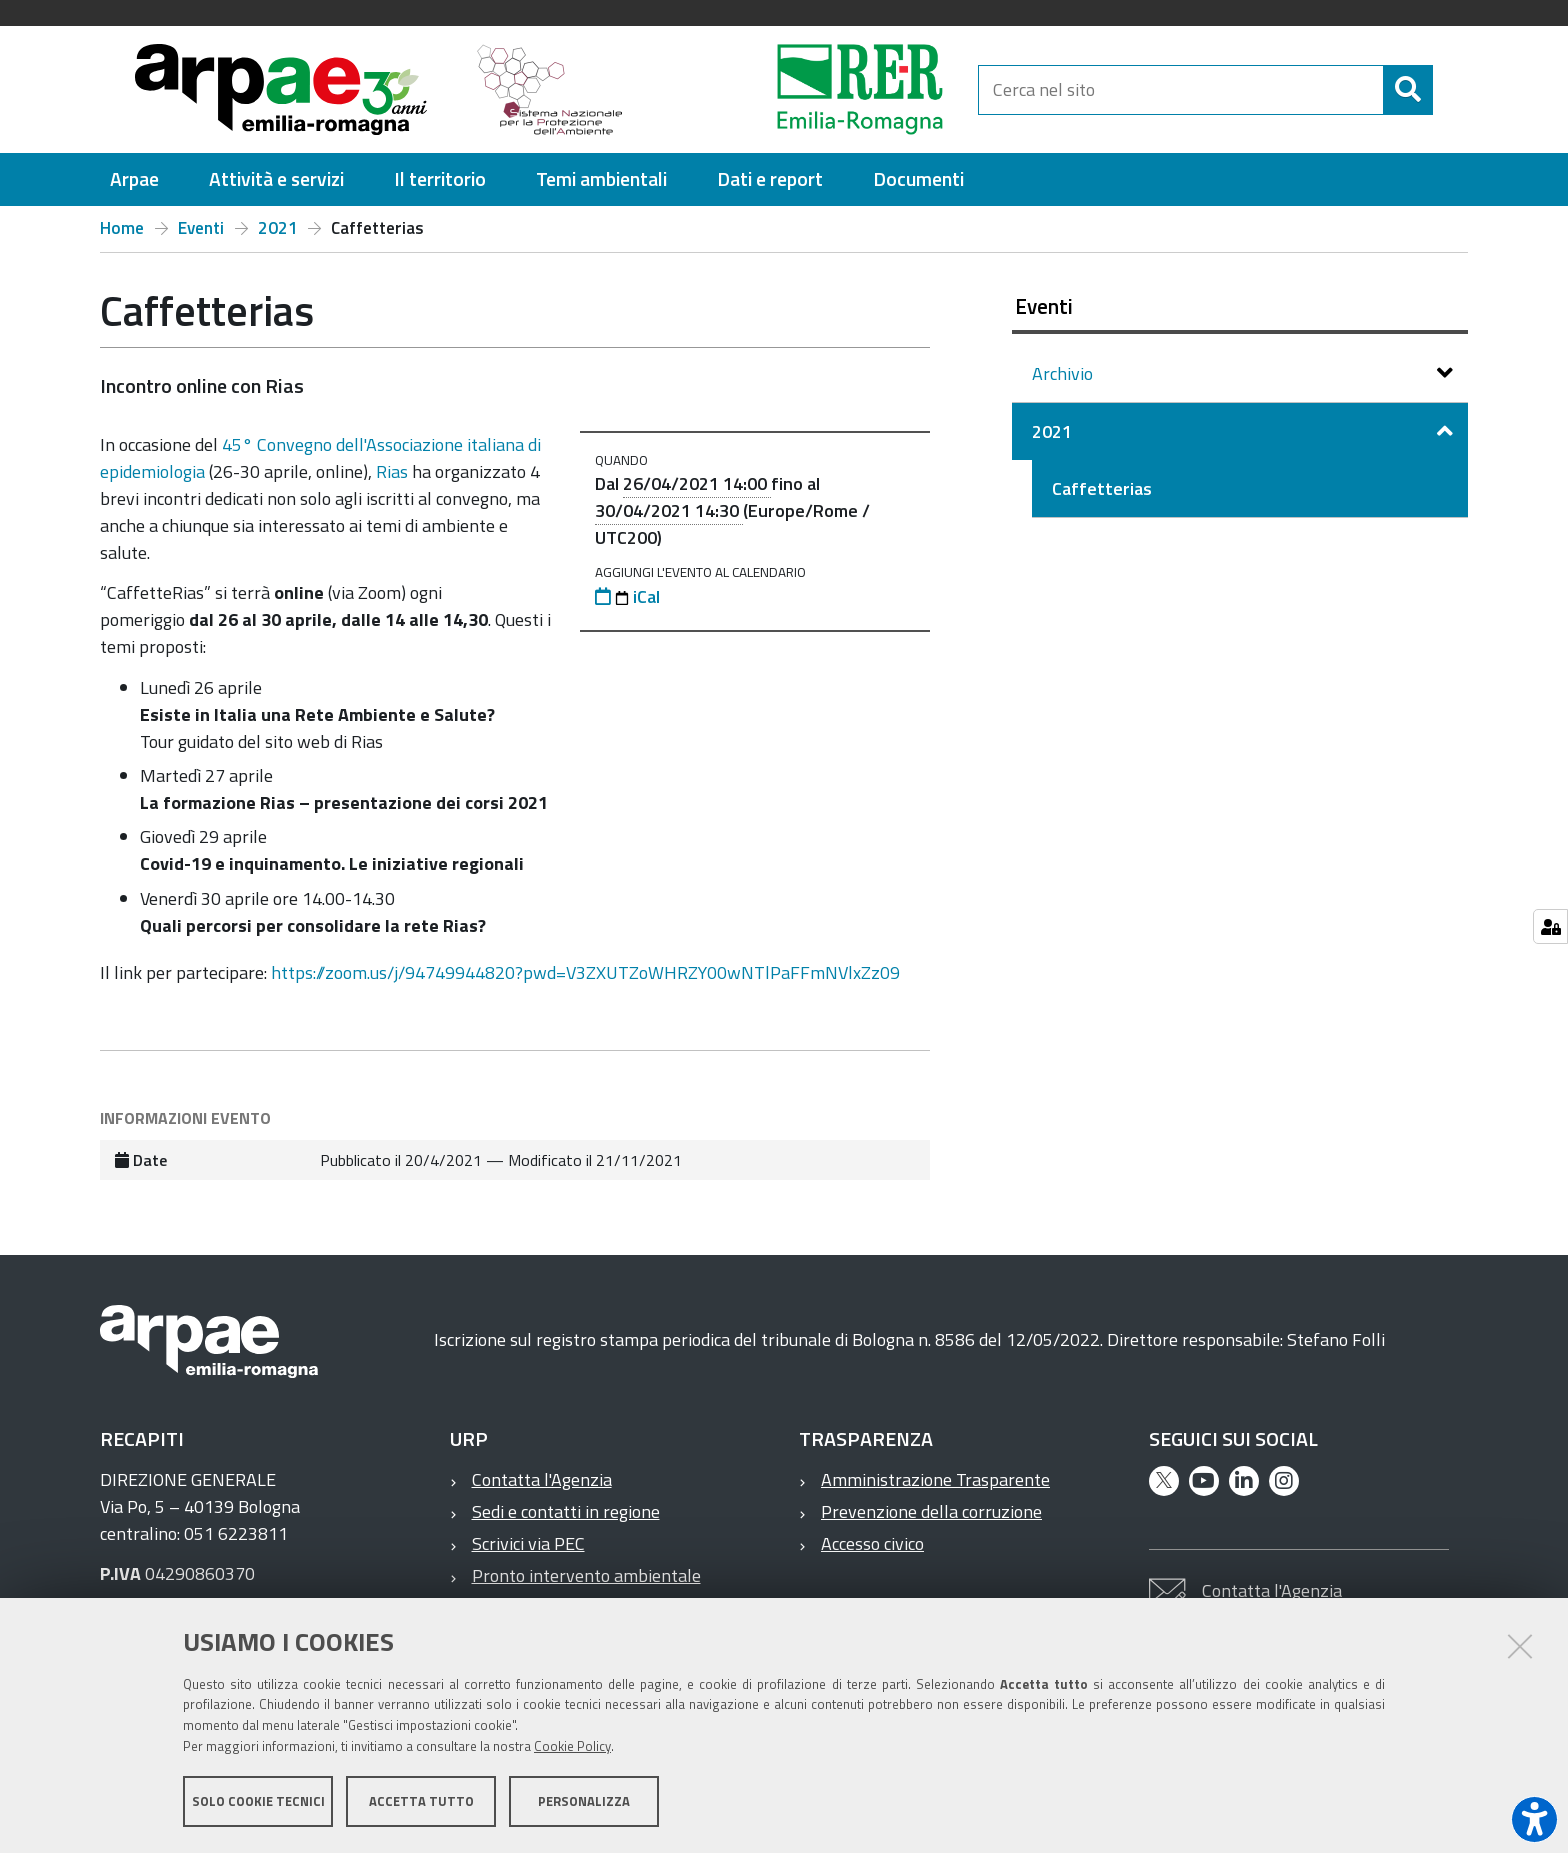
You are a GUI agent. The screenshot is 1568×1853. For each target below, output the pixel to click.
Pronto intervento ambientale (586, 1575)
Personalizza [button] (584, 1801)
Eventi (201, 228)
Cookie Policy (572, 1746)
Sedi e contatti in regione (566, 1511)
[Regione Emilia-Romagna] (810, 89)
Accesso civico (872, 1543)
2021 (278, 228)
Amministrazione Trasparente (935, 1479)
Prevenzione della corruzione (931, 1511)
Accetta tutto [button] (421, 1801)
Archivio (1064, 373)
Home (122, 228)
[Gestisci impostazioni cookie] (1550, 926)
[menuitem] (134, 179)
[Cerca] (1408, 90)
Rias (394, 471)
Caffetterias (1102, 488)
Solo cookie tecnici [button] (258, 1801)
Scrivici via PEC (528, 1543)
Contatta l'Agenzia (542, 1479)
